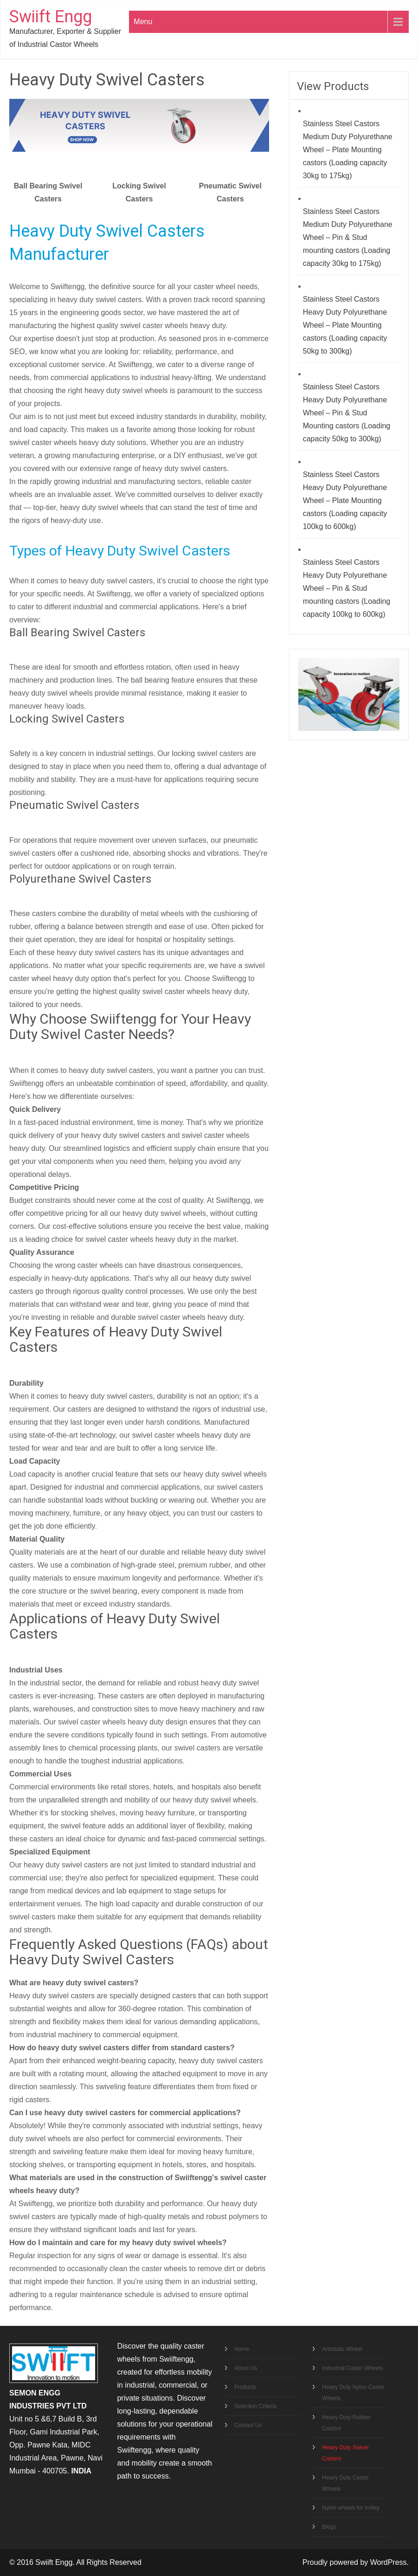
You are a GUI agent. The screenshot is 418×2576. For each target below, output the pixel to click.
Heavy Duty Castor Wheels (345, 2483)
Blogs (329, 2527)
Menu (143, 22)
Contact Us (248, 2425)
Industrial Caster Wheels (352, 2368)
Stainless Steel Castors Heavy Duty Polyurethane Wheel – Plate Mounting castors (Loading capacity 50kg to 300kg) (345, 325)
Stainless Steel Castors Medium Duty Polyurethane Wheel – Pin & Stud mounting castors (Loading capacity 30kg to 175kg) (347, 237)
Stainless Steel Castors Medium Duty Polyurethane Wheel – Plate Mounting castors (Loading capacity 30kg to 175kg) (347, 150)
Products (245, 2387)
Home (241, 2349)
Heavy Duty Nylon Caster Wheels (353, 2393)
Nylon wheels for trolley (350, 2508)
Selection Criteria (255, 2406)
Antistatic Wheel (342, 2349)
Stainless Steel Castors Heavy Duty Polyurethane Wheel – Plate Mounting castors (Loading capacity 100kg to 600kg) (345, 500)
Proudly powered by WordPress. (355, 2562)
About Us (245, 2368)
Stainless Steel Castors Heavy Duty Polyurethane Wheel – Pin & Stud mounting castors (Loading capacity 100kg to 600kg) (347, 588)
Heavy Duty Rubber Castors (346, 2423)
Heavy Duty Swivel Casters (345, 2453)
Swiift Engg (50, 16)
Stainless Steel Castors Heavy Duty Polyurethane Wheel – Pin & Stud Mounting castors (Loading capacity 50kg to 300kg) (347, 413)
